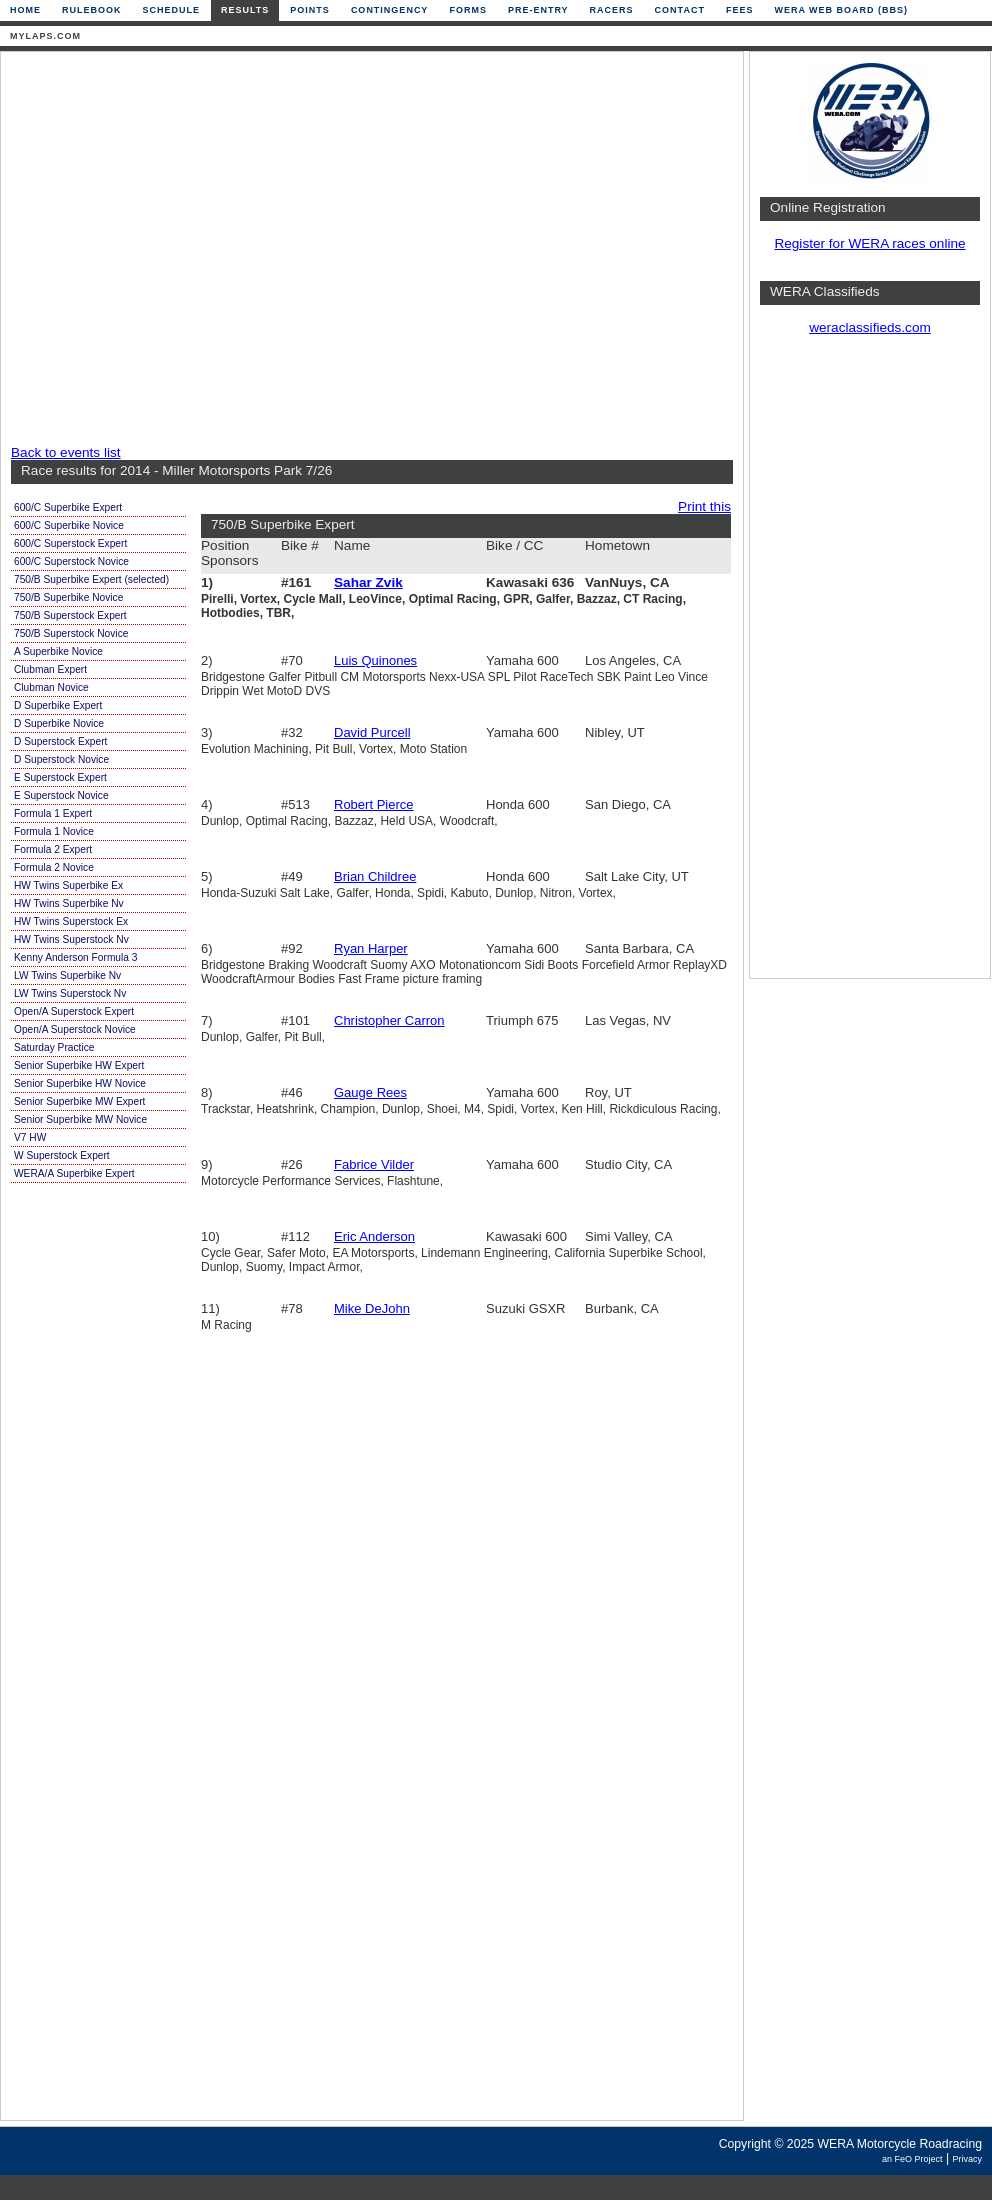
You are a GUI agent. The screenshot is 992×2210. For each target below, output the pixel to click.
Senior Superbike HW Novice (80, 1083)
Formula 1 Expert (53, 813)
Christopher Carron (389, 1020)
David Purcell (372, 732)
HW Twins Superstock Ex (71, 921)
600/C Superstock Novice (71, 561)
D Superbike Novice (59, 723)
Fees (740, 10)
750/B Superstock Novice (71, 633)
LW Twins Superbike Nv (67, 975)
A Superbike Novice (58, 651)
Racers (612, 10)
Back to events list (66, 452)
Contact (680, 10)
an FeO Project (912, 2159)
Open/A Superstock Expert (74, 1011)
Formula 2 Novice (54, 867)
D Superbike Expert (58, 705)
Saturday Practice (54, 1047)
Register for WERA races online (869, 243)
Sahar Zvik (368, 582)
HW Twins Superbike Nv (69, 903)
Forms (468, 10)
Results (245, 10)
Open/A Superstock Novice (75, 1029)
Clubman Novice (51, 687)
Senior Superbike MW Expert (79, 1101)
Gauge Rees (370, 1092)
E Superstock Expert (60, 777)
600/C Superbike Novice (69, 525)
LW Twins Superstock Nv (70, 993)
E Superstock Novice (61, 795)
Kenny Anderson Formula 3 (75, 957)
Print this (704, 506)
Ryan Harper (371, 948)
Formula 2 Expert (53, 849)
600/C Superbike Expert (68, 507)
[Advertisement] (187, 249)
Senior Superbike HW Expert (79, 1065)
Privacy (967, 2159)
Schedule (172, 10)
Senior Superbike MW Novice (80, 1119)
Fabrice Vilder (374, 1164)
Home (25, 10)
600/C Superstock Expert (70, 543)
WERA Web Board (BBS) (841, 10)
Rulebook (92, 10)
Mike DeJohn (372, 1308)
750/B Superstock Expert (70, 615)
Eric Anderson (374, 1236)
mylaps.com (45, 36)
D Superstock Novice (61, 759)
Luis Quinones (375, 660)
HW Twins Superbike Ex (68, 885)
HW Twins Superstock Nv (71, 939)
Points (310, 10)
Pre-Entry (538, 10)
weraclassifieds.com (870, 327)
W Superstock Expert (62, 1155)
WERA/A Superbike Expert (74, 1173)
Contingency (390, 10)
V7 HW (30, 1137)
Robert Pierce (373, 804)
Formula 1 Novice (54, 831)
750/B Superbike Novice (68, 597)
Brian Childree (375, 876)
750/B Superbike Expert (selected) (91, 579)
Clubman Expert (50, 669)
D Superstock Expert (60, 741)
